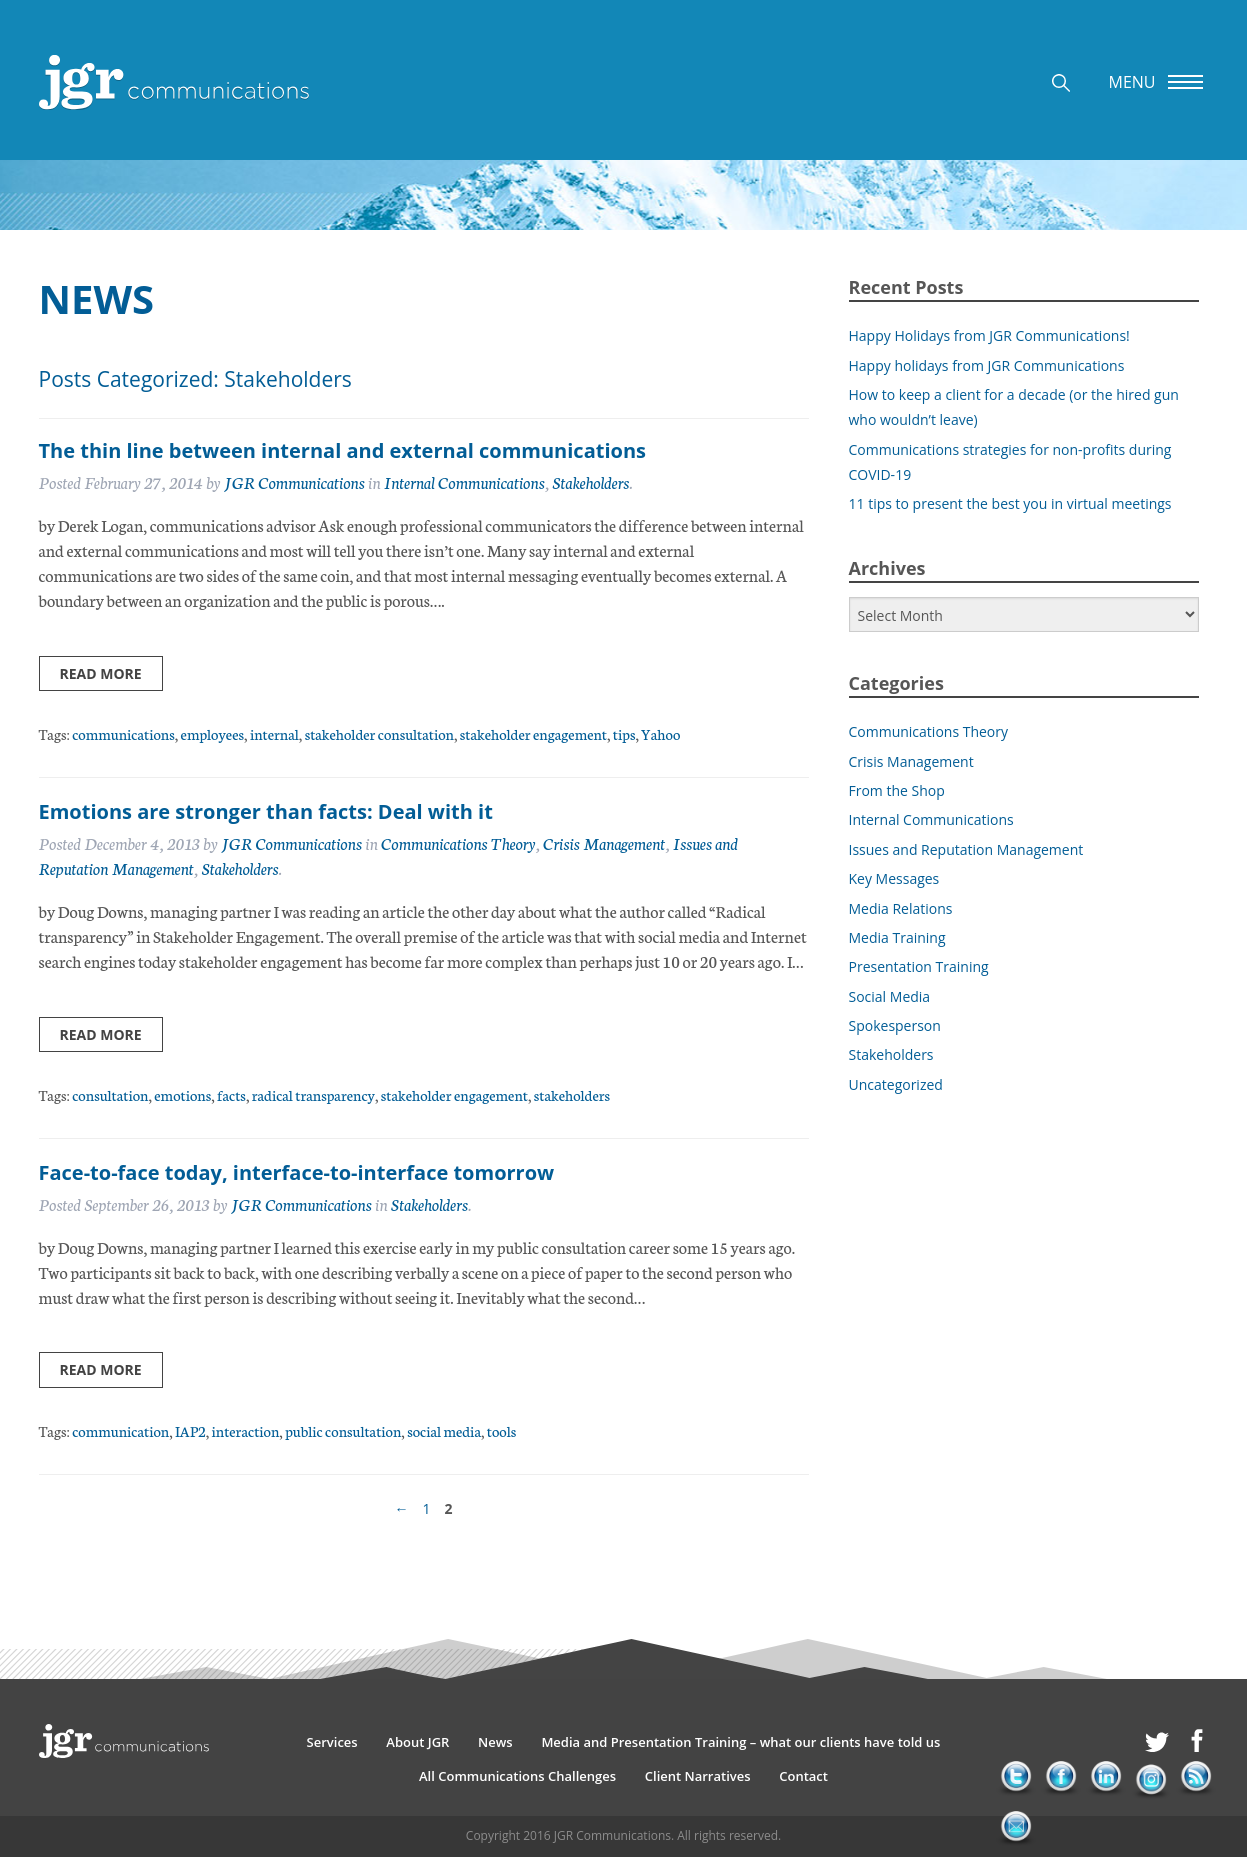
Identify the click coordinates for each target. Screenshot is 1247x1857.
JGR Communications (294, 481)
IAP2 (190, 1430)
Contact (803, 1776)
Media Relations (901, 908)
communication (120, 1430)
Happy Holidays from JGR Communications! (989, 335)
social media (444, 1430)
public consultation (343, 1430)
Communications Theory (458, 842)
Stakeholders (590, 481)
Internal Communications (464, 481)
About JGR (417, 1742)
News (495, 1742)
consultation (110, 1094)
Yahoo (660, 733)
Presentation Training (919, 966)
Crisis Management (604, 842)
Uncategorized (896, 1084)
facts (231, 1094)
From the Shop (897, 790)
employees (212, 733)
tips (624, 733)
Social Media (890, 996)
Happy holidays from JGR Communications (987, 365)
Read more (101, 673)
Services (332, 1742)
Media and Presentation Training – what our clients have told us (740, 1742)
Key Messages (894, 878)
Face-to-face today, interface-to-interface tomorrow (297, 1172)
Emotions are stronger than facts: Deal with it (266, 811)
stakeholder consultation (379, 733)
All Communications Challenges (517, 1776)
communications (123, 733)
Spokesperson (895, 1025)
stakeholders (572, 1094)
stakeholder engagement (533, 733)
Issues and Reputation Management (966, 849)
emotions (182, 1094)
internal (274, 733)
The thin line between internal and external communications (342, 450)
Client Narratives (698, 1776)
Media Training (897, 937)
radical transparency (313, 1094)
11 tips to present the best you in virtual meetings (1010, 503)
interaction (246, 1430)
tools (501, 1430)
